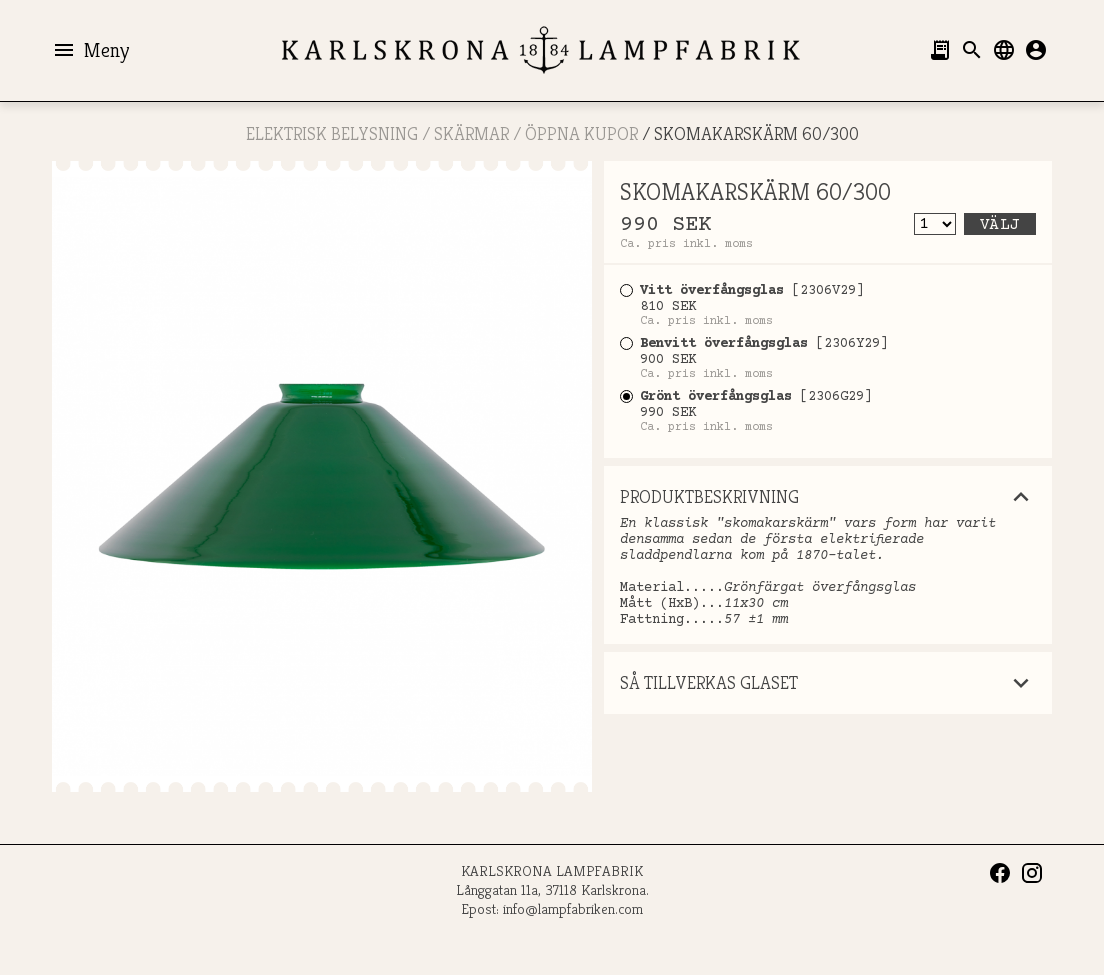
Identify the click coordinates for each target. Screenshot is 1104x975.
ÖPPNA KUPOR (581, 133)
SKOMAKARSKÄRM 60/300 (756, 133)
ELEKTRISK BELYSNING (332, 133)
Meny (90, 50)
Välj (1000, 225)
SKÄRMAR (471, 133)
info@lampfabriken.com (573, 908)
